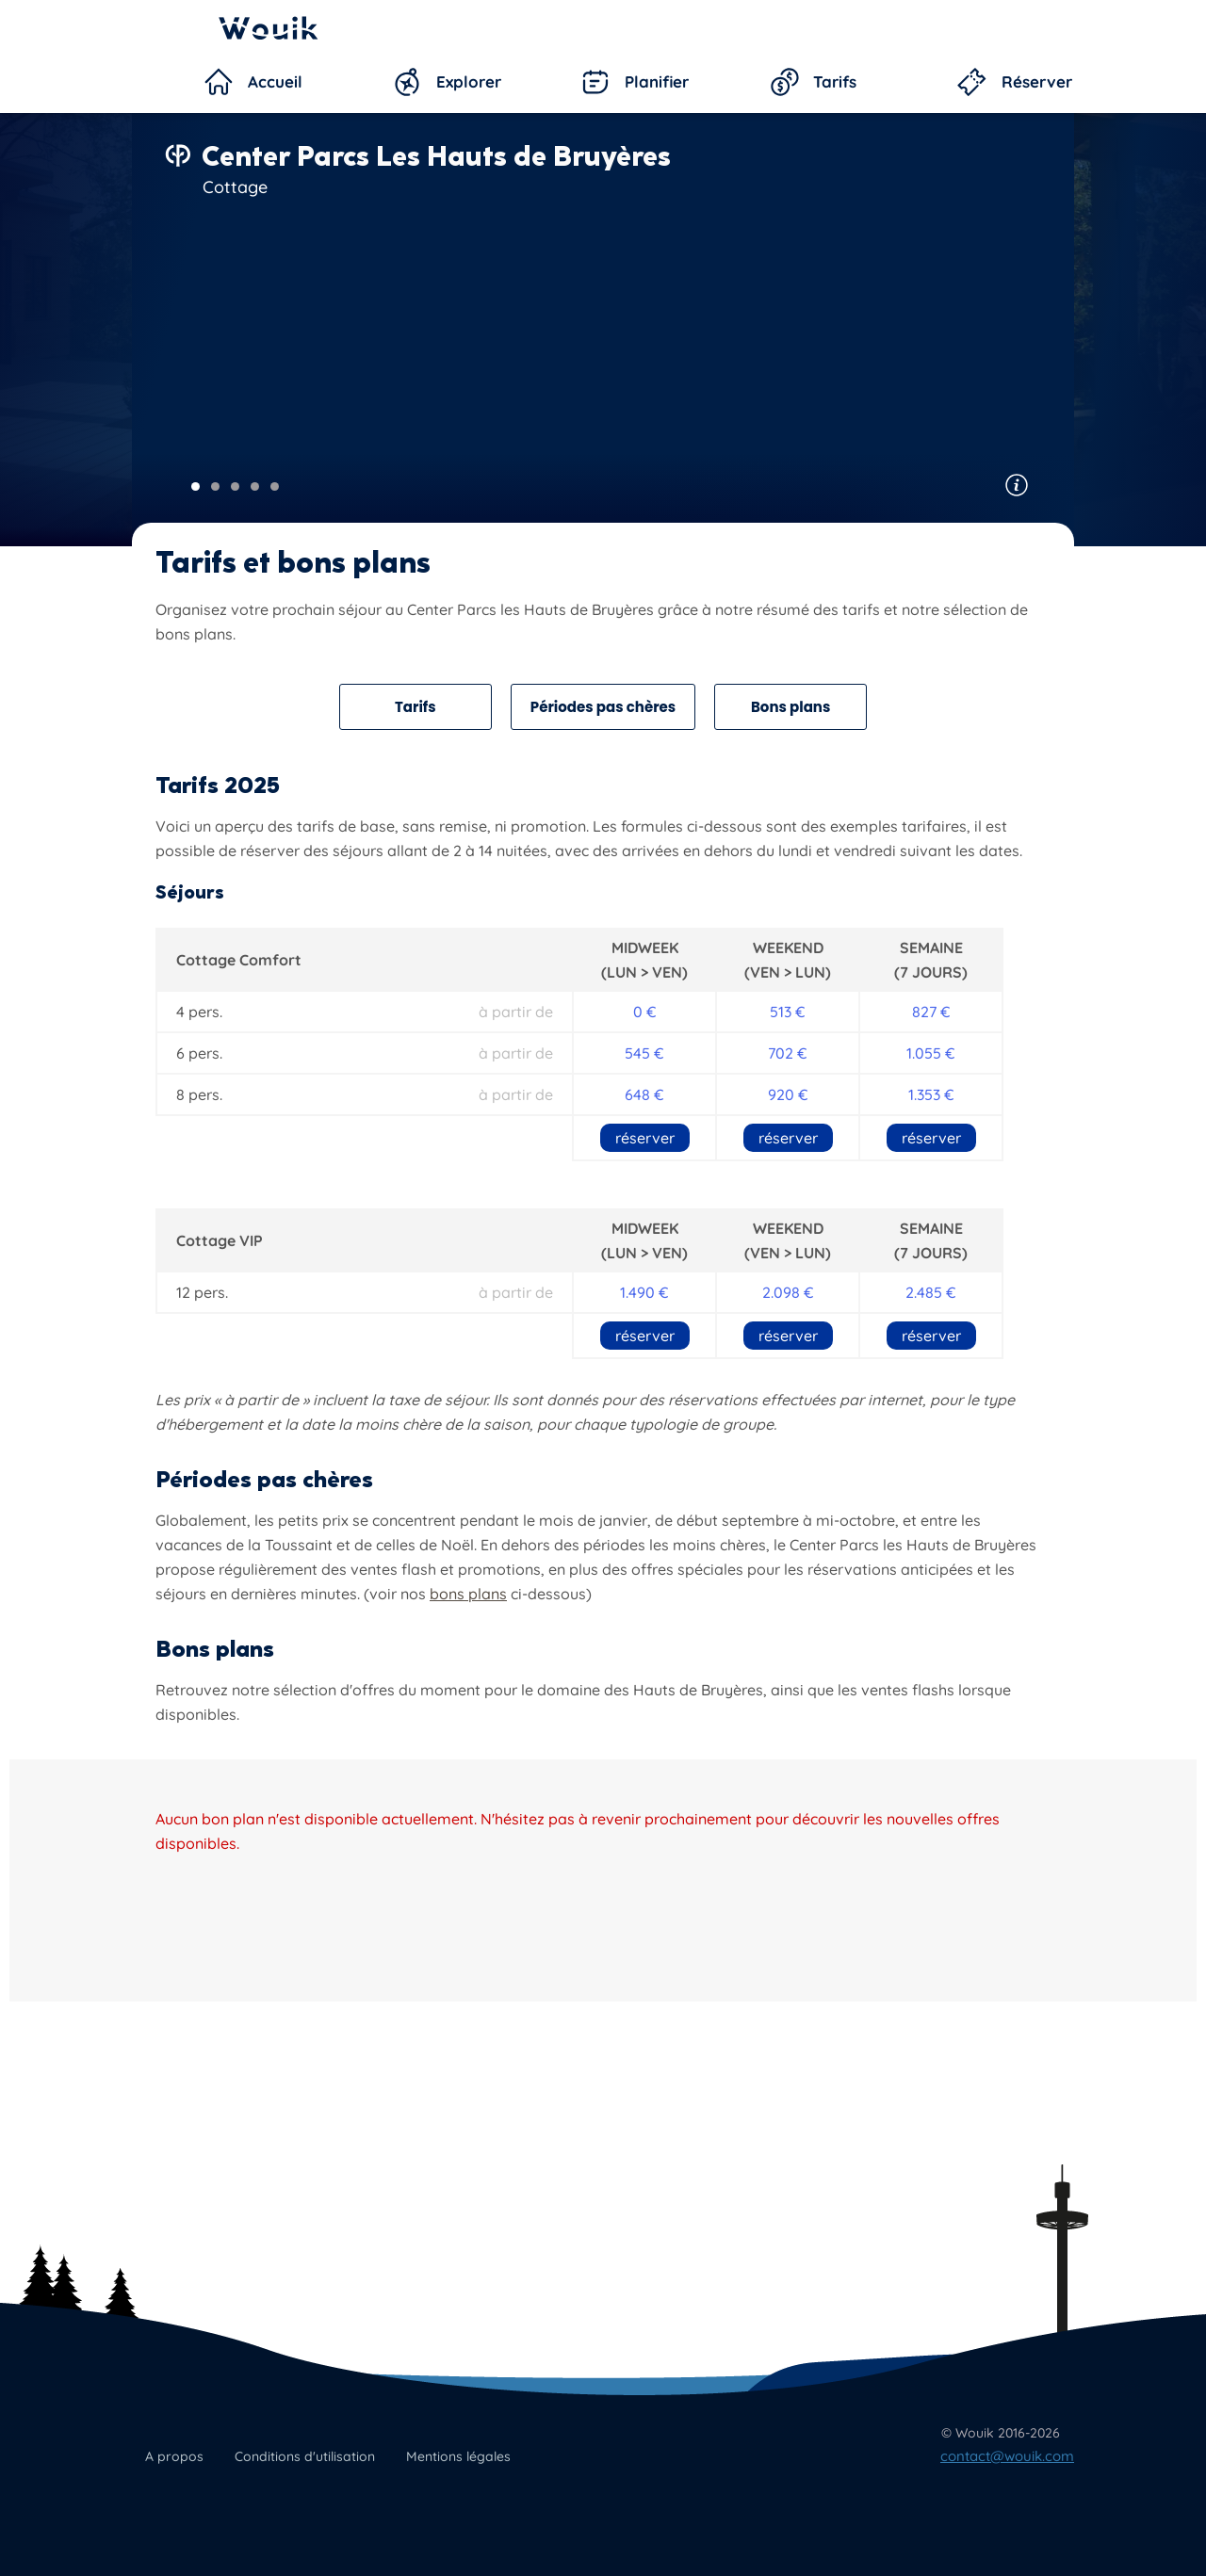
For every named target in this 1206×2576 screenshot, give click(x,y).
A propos (174, 2456)
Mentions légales (458, 2456)
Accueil (275, 81)
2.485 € (930, 1292)
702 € (787, 1053)
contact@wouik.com (1007, 2456)
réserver (645, 1137)
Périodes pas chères (603, 707)
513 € (788, 1011)
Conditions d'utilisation (305, 2456)
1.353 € (931, 1094)
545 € (644, 1053)
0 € (645, 1011)
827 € (931, 1011)
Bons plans (790, 707)
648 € (644, 1094)
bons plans (468, 1593)
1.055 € (930, 1053)
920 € (788, 1094)
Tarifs (834, 81)
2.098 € (788, 1292)
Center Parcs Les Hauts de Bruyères (436, 156)
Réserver (1037, 81)
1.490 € (644, 1292)
